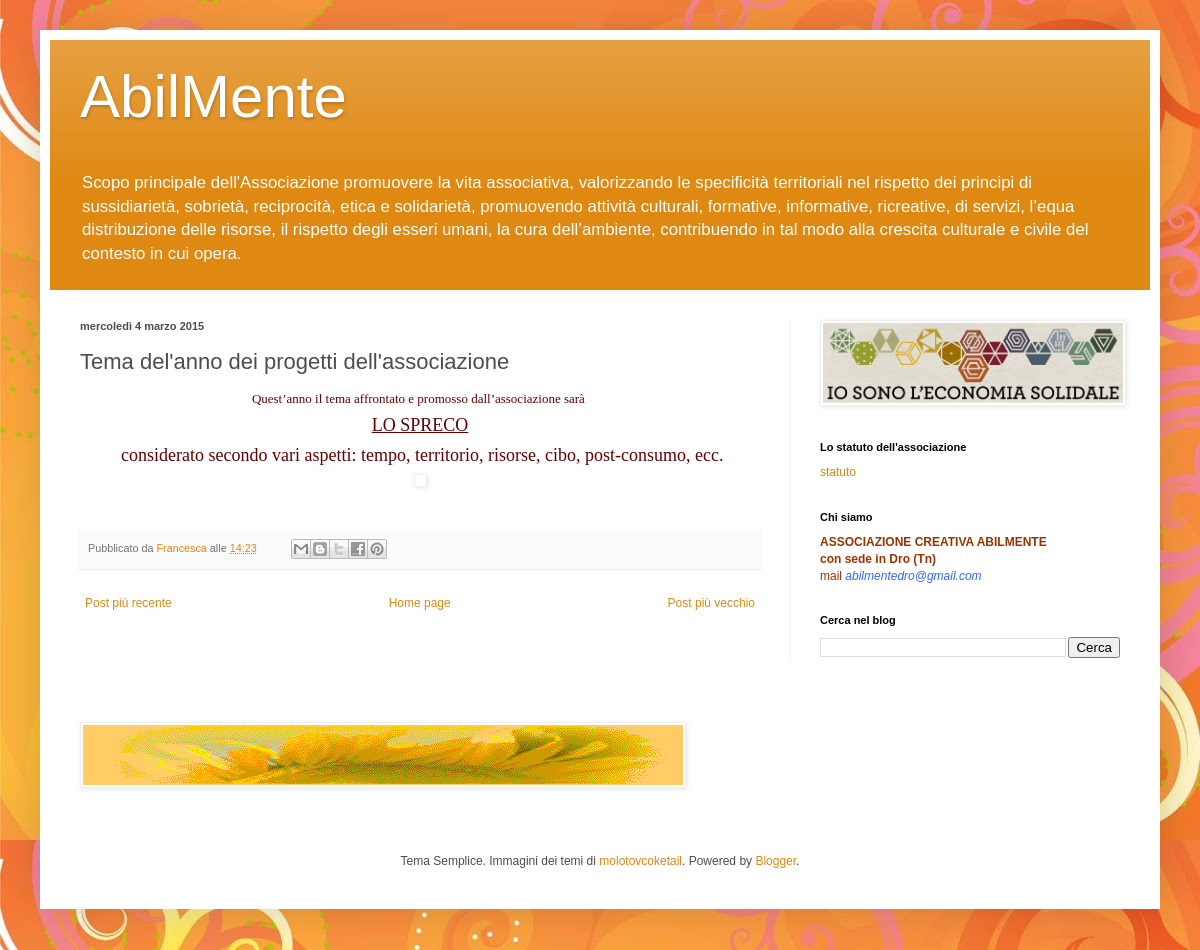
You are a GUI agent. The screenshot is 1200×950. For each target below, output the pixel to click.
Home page (420, 603)
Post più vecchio (711, 603)
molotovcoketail (640, 861)
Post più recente (128, 603)
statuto (838, 472)
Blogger (775, 861)
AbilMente (213, 96)
